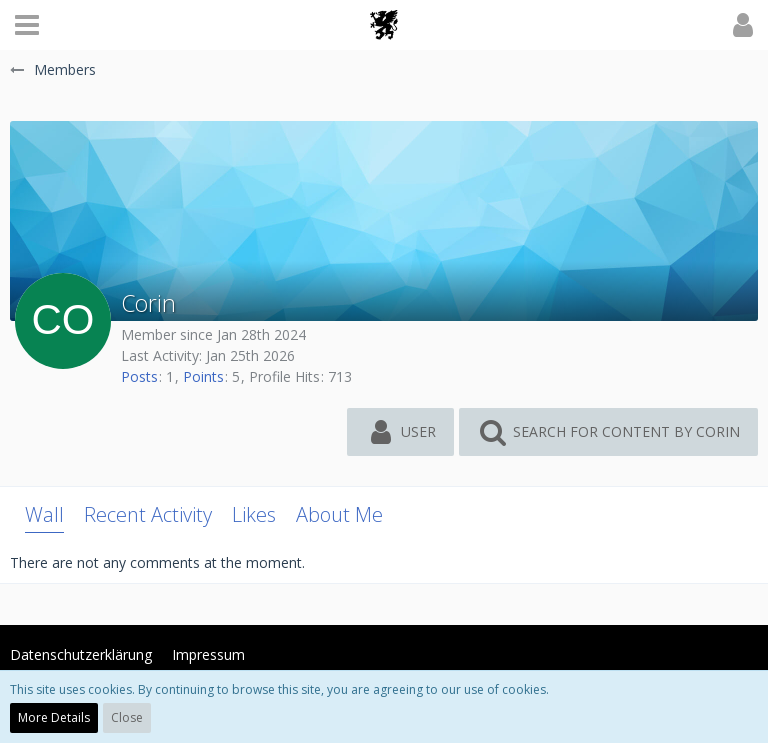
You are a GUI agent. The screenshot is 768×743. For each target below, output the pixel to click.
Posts (139, 376)
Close (127, 717)
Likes (254, 514)
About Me (339, 514)
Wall (44, 514)
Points (203, 376)
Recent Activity (148, 514)
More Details (54, 717)
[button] (27, 25)
